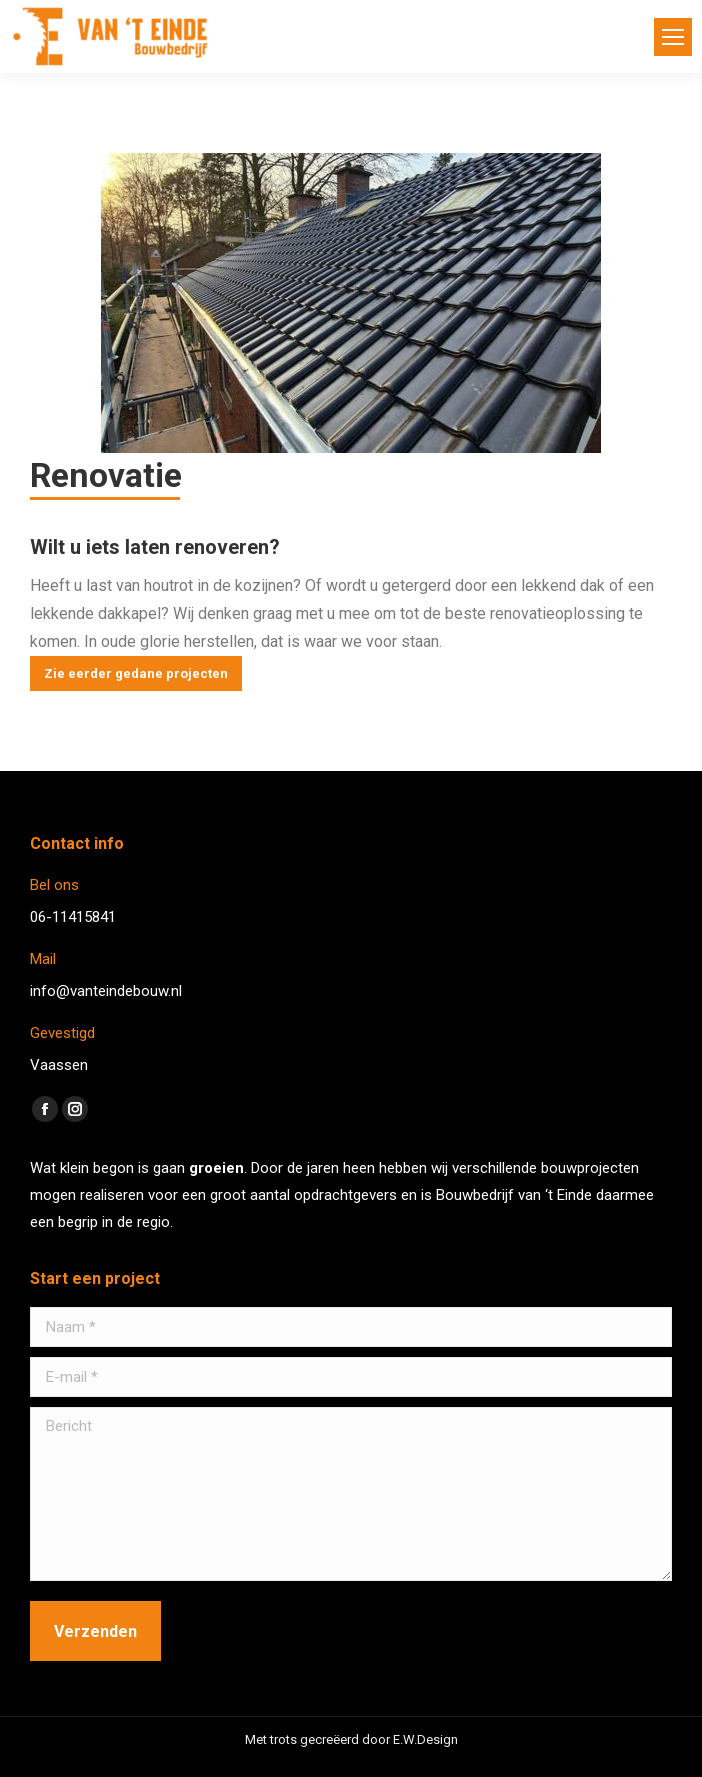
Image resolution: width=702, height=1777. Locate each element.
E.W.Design (425, 1739)
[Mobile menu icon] (673, 37)
